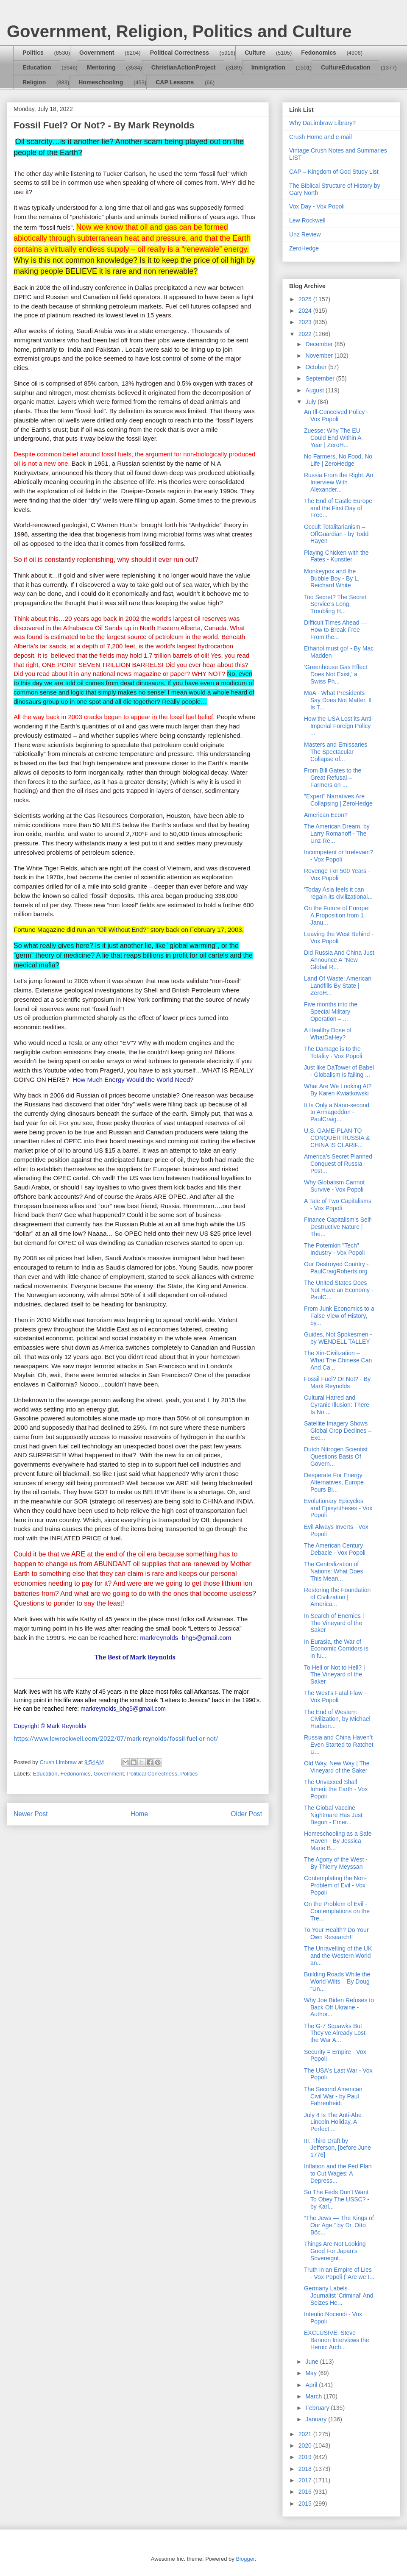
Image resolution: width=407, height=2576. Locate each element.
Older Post (246, 1813)
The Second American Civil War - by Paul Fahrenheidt (333, 2096)
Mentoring (101, 67)
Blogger (245, 2559)
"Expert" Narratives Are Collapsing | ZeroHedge (338, 800)
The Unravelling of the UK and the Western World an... (338, 1955)
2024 (305, 310)
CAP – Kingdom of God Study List (334, 171)
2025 (305, 299)
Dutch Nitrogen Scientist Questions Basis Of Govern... (336, 1456)
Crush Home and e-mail (320, 136)
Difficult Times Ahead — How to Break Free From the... (335, 629)
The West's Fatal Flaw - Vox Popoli (335, 1696)
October (316, 367)
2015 (305, 2503)
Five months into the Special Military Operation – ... (330, 1011)
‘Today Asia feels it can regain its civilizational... (338, 893)
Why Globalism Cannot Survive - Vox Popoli (334, 1186)
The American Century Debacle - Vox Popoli (334, 1549)
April (312, 2384)
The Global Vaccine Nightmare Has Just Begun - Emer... (333, 1815)
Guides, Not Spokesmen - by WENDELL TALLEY (338, 1338)
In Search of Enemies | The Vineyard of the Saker (334, 1623)
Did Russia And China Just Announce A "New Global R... (339, 959)
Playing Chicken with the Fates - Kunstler (336, 556)
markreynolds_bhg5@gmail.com (185, 1637)
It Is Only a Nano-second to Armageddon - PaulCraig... (336, 1112)
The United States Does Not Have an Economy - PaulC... (339, 1290)
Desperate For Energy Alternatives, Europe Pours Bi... (334, 1482)
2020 (305, 2445)
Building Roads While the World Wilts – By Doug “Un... (337, 1981)
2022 (305, 334)
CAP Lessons (175, 82)
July (311, 401)
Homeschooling (100, 82)
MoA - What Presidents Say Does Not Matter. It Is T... (338, 700)
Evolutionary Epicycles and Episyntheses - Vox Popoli (338, 1508)
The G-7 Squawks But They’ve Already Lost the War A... (334, 2033)
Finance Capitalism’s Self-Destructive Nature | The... (338, 1226)
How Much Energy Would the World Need (131, 1079)
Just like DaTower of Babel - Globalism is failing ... (339, 1071)
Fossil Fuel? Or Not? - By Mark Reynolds (337, 1382)
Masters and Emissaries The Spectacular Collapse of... (335, 751)
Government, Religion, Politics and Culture (179, 31)
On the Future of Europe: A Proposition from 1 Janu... (337, 915)
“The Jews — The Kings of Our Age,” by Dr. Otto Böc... (339, 2225)
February (318, 2407)
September (320, 378)
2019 (305, 2457)
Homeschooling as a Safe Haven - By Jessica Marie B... (338, 1840)
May (311, 2373)
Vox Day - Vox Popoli (317, 206)
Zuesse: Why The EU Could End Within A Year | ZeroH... (332, 437)
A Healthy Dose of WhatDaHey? (327, 1034)
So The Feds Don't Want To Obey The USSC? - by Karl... (336, 2199)
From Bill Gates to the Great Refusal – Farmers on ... (332, 777)
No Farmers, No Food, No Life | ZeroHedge (338, 460)
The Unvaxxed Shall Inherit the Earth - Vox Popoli (336, 1789)
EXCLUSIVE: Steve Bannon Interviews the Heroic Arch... (336, 2340)
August (315, 390)
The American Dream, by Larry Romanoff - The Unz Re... (337, 833)
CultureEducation (346, 67)
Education (36, 67)
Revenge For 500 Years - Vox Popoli (337, 874)
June (312, 2361)
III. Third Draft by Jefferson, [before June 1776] (337, 2148)
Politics (33, 52)
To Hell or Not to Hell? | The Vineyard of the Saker (334, 1674)
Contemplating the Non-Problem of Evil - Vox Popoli (335, 1885)
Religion (34, 82)
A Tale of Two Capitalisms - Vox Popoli (337, 1205)
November (319, 355)
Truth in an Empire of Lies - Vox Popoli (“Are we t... (339, 2273)
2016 (305, 2491)
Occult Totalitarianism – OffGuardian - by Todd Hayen (336, 534)
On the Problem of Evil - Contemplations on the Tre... (337, 1911)
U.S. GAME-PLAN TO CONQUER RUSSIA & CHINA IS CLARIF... (337, 1137)
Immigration (268, 67)
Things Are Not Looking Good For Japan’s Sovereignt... (335, 2251)
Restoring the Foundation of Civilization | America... (337, 1597)
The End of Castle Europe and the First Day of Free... (338, 508)
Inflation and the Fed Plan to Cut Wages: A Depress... (338, 2173)
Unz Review (305, 234)
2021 (305, 2434)
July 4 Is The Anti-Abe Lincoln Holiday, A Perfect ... (333, 2122)
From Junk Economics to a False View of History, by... (339, 1315)
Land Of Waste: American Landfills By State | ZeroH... (337, 985)
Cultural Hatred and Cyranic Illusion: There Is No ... (336, 1404)
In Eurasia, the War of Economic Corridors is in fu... (336, 1648)
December (319, 344)
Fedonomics (318, 52)
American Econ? (326, 814)
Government (96, 52)
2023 (305, 322)
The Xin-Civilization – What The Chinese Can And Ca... (338, 1360)
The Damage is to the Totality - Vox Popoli (333, 1052)
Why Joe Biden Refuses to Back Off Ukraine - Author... (339, 2007)
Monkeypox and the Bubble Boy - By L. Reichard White (332, 578)
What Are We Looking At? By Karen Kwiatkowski (337, 1090)
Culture (255, 52)
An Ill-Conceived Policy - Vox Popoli (336, 415)
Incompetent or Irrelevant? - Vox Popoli (338, 856)
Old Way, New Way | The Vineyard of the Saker (337, 1767)
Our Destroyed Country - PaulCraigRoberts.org (336, 1268)
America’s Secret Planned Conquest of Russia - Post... (338, 1163)
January (316, 2419)
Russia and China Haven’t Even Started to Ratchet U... (339, 1744)
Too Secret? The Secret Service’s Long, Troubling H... (335, 604)
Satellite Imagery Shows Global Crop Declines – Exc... (337, 1430)
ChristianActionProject (183, 67)
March (314, 2396)
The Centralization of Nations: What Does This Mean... (333, 1571)
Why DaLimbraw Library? (322, 122)
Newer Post (31, 1813)
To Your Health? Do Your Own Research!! (336, 1933)
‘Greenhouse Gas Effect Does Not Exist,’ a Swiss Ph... (335, 674)
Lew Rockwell (307, 220)
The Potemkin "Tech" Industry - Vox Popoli (334, 1249)
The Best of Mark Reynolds (135, 1657)
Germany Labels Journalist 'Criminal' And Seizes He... (339, 2295)
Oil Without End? (123, 929)
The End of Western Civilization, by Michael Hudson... (337, 1719)
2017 (305, 2480)
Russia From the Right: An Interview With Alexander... (338, 482)
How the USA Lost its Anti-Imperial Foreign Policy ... (338, 725)
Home (139, 1813)
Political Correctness (179, 52)
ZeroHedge (304, 248)
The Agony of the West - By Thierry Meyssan (336, 1863)
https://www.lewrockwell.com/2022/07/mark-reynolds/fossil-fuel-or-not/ (116, 1738)
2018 (305, 2468)
